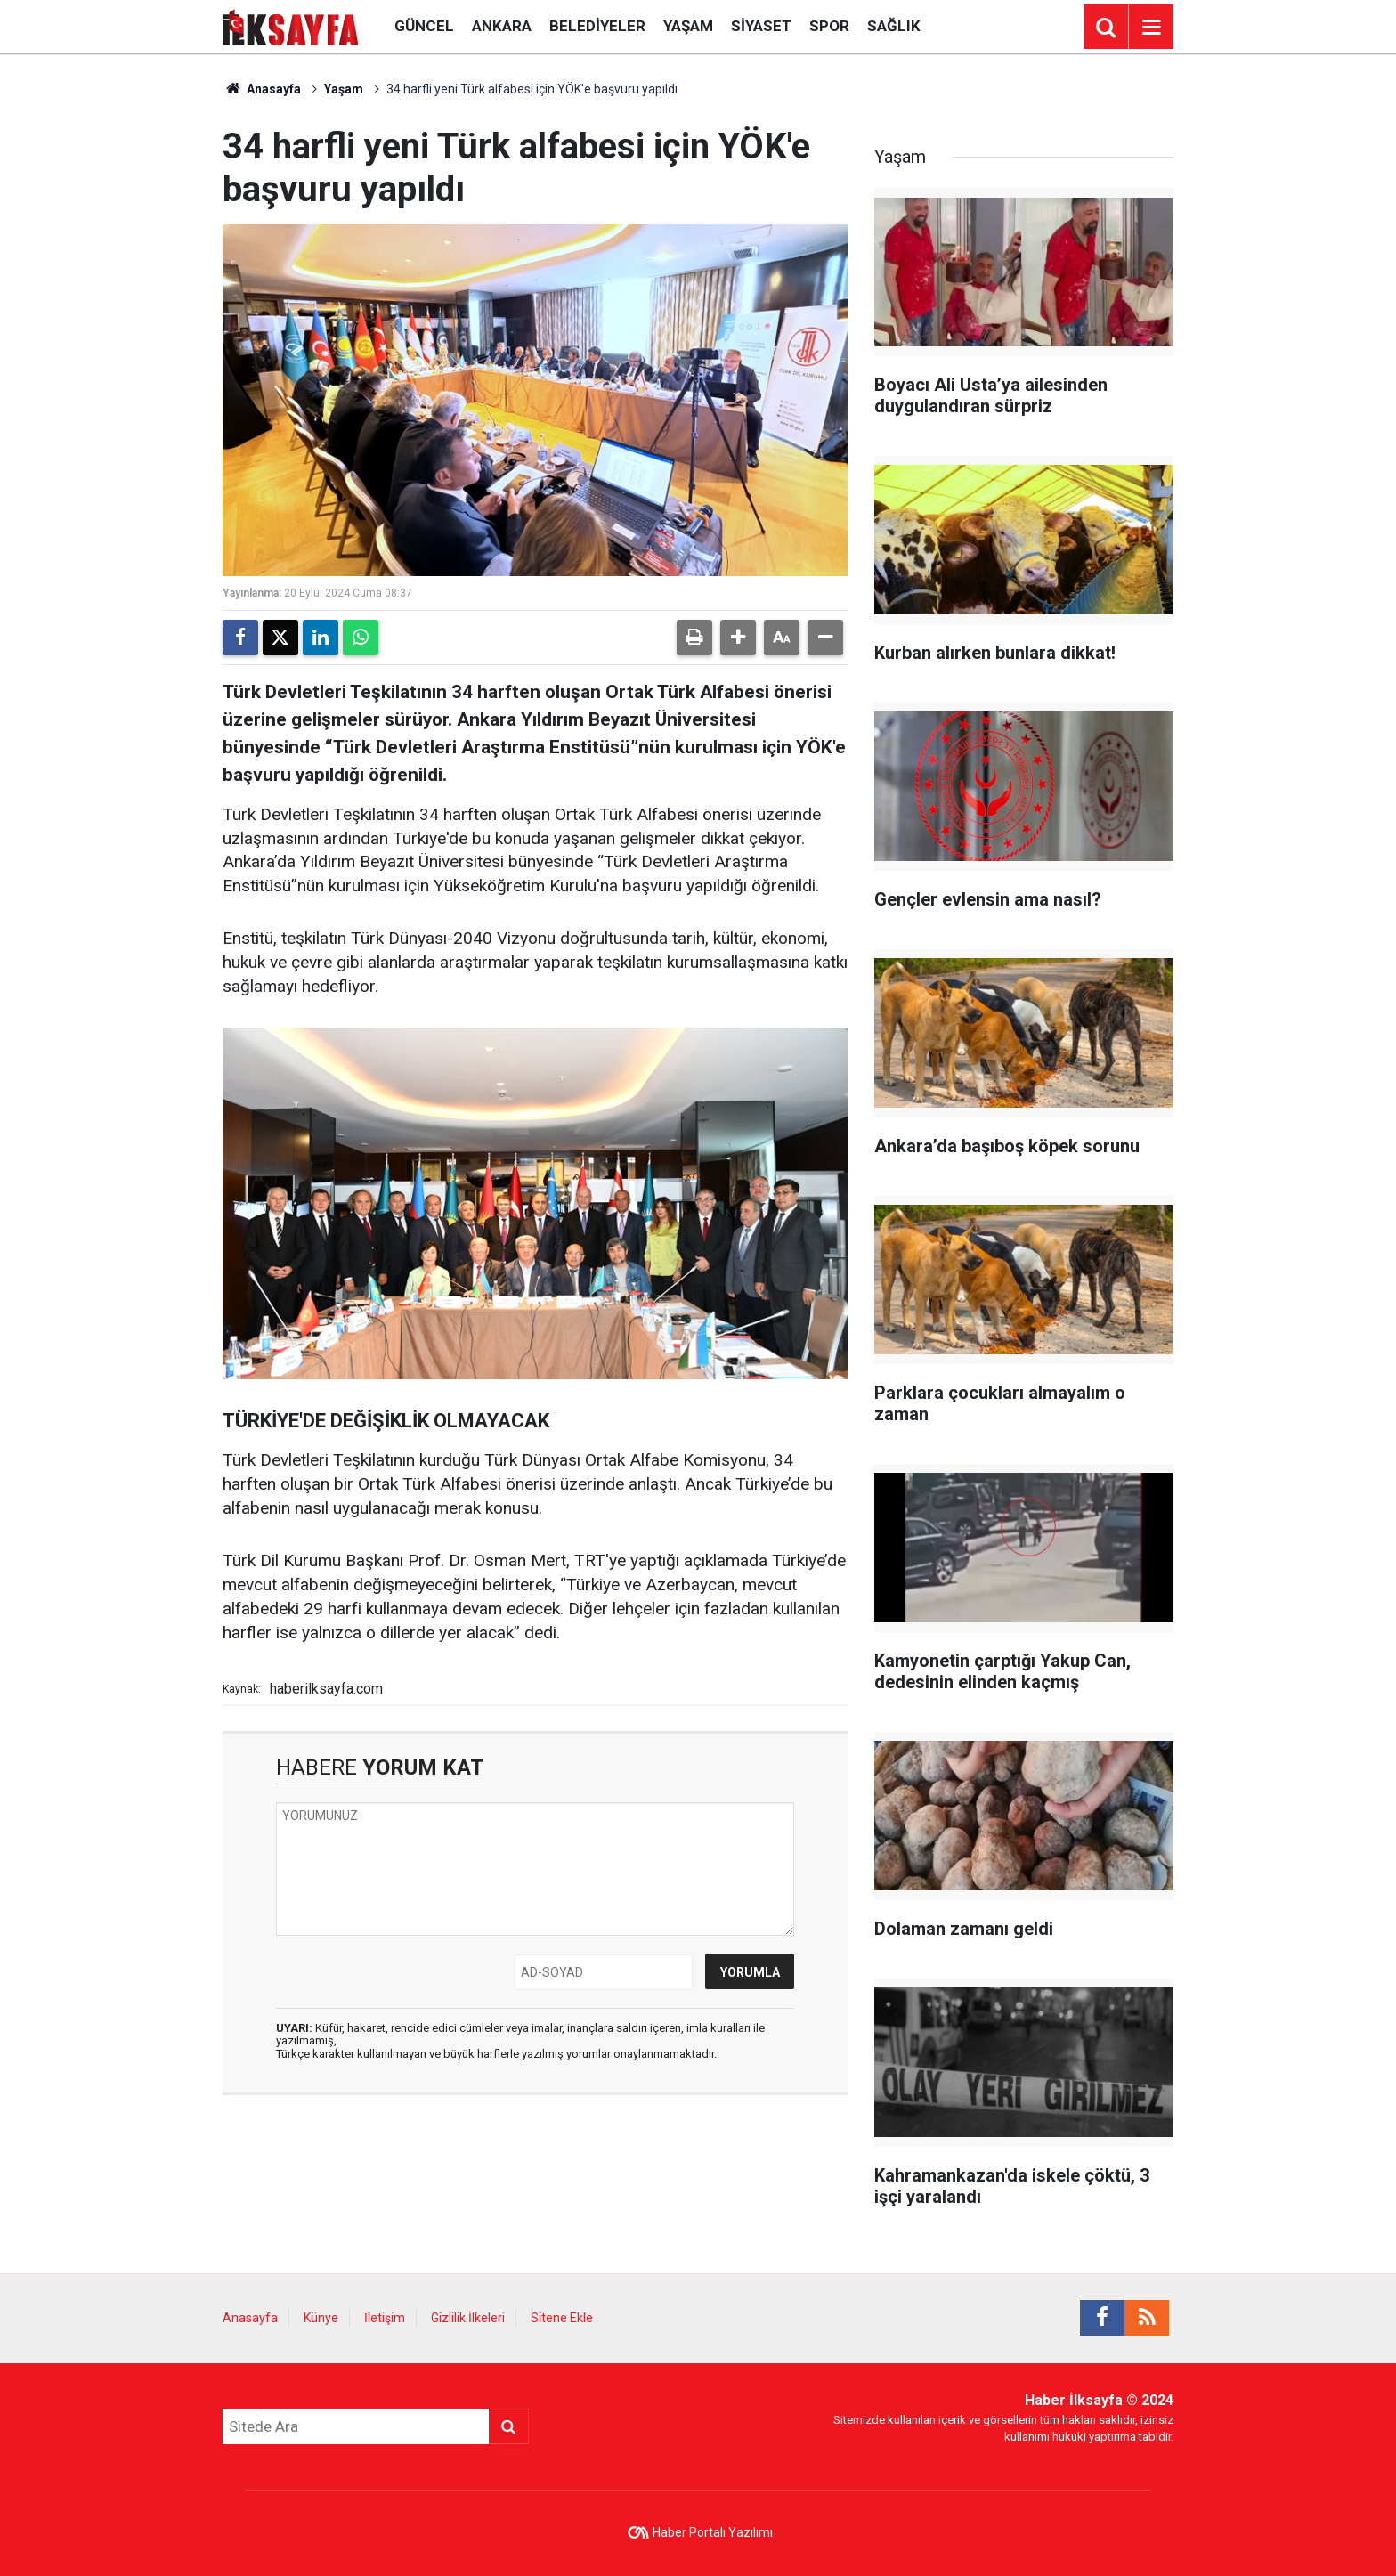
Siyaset (761, 26)
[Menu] (1151, 27)
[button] (738, 637)
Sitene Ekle (562, 2318)
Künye (321, 2318)
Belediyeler (597, 26)
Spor (829, 26)
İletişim (384, 2318)
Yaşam (688, 26)
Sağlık (894, 26)
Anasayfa (262, 89)
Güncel (424, 26)
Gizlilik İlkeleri (468, 2318)
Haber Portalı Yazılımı (713, 2532)
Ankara (502, 26)
